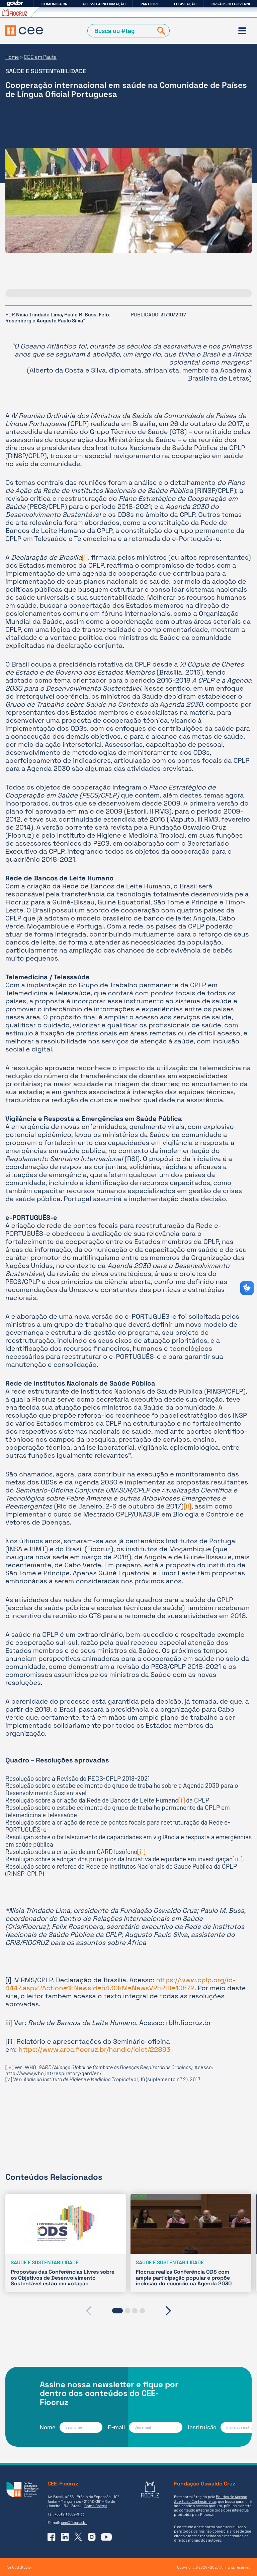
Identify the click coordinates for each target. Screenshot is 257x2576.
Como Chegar (95, 2505)
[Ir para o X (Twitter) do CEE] (78, 2537)
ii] (10, 2022)
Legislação (185, 4)
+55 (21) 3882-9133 (69, 2514)
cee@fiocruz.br (74, 2522)
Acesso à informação (103, 4)
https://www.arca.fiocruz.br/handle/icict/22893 (94, 2049)
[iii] (237, 1859)
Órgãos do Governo (231, 4)
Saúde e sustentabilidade (45, 71)
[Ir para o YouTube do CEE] (106, 2537)
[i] (85, 557)
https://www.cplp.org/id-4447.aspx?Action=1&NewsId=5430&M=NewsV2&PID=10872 (120, 1984)
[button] (117, 2310)
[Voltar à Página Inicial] (24, 30)
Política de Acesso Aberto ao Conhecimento (210, 2498)
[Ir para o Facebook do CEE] (52, 2537)
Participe (150, 4)
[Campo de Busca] (121, 30)
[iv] (9, 2067)
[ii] (187, 1506)
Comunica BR (54, 4)
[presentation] (88, 2310)
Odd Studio (21, 2567)
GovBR (14, 3)
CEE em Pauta (40, 56)
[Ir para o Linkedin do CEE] (65, 2537)
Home (12, 56)
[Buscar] (160, 30)
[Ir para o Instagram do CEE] (92, 2537)
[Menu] (242, 31)
